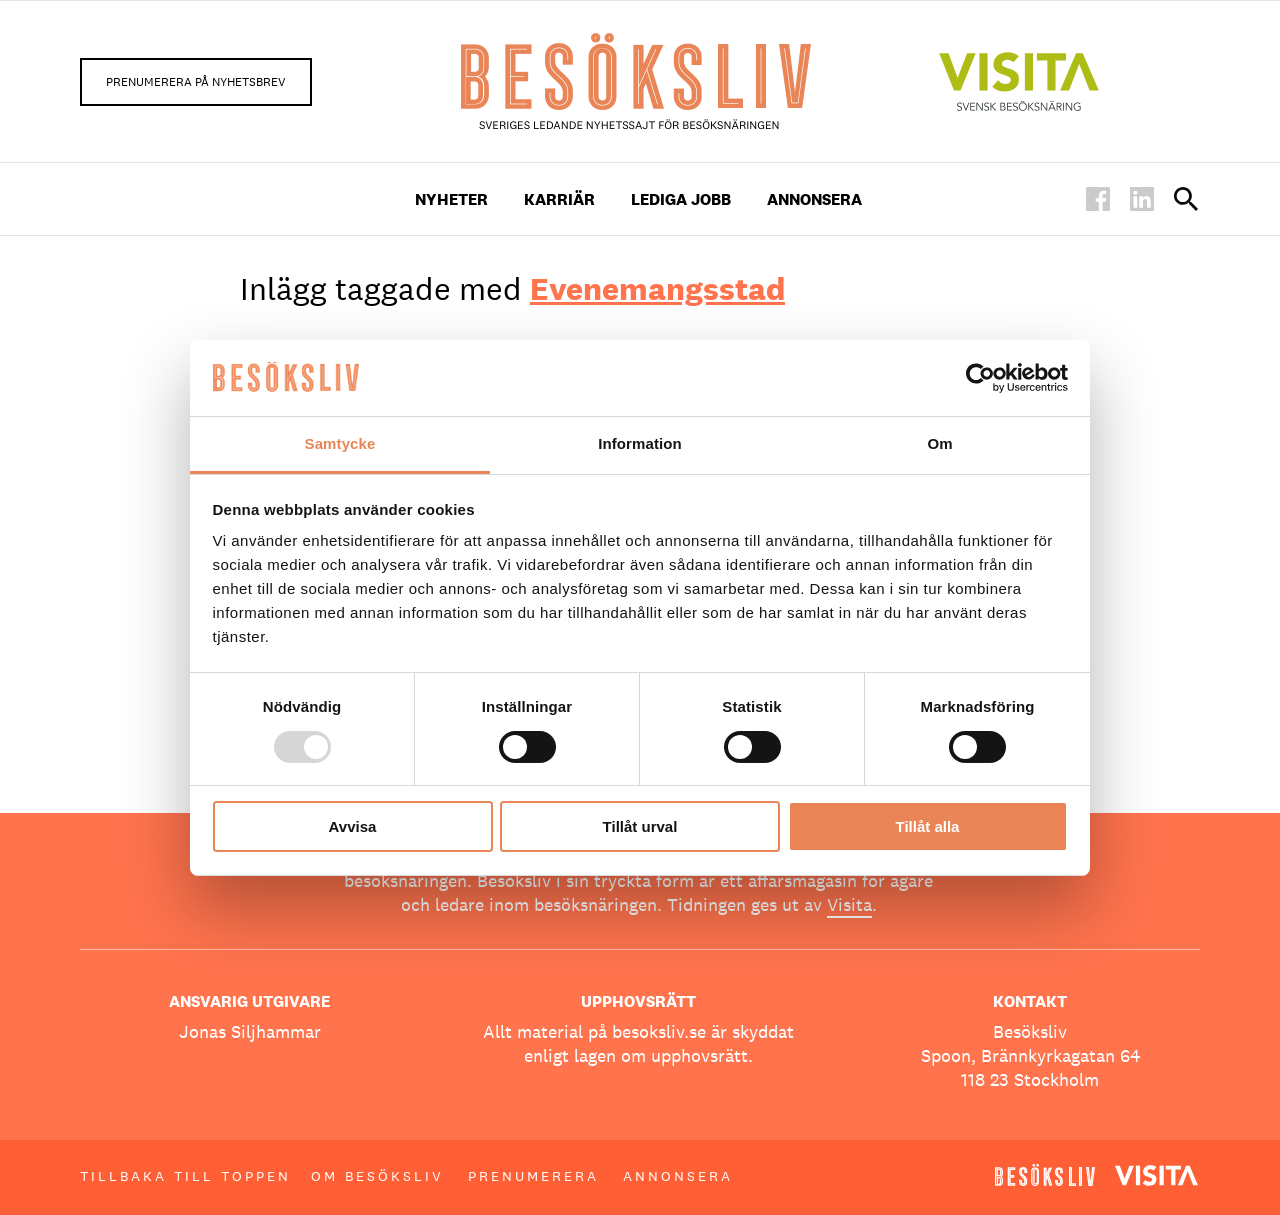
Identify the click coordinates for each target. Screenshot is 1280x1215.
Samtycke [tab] (340, 443)
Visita (849, 904)
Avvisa (353, 826)
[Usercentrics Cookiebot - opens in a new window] (980, 378)
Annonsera (814, 199)
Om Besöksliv (377, 1176)
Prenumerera (533, 1176)
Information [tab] (640, 443)
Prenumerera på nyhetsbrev (196, 82)
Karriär (559, 199)
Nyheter (451, 199)
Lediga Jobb (681, 199)
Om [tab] (939, 443)
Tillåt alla (928, 826)
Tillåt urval (640, 826)
